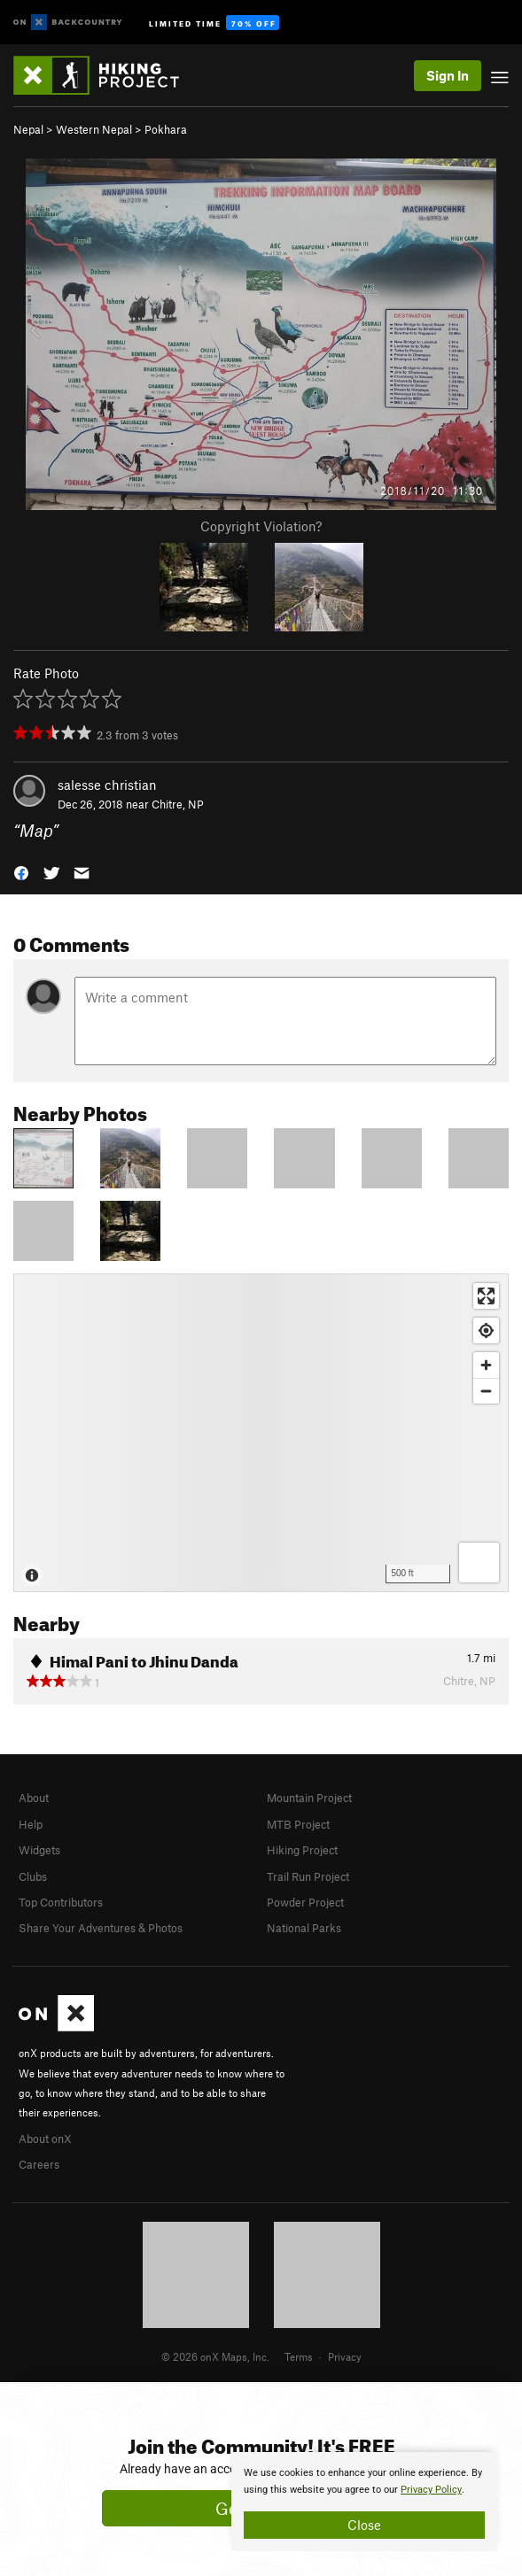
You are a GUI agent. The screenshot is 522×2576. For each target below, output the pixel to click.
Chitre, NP (178, 804)
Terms (298, 2356)
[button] (21, 872)
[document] (364, 2501)
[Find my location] (486, 1330)
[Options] (479, 1562)
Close (364, 2525)
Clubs (33, 1876)
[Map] (261, 1432)
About (34, 1798)
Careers (39, 2164)
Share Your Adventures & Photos (101, 1928)
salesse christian (107, 785)
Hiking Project (302, 1850)
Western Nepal (94, 129)
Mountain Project (309, 1798)
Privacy (345, 2356)
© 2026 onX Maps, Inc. (215, 2356)
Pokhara (165, 129)
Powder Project (305, 1902)
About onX (45, 2138)
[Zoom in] (486, 1365)
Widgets (39, 1850)
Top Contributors (61, 1902)
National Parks (304, 1928)
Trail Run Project (308, 1876)
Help (31, 1824)
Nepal (28, 129)
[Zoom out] (486, 1391)
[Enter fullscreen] (486, 1296)
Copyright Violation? (261, 526)
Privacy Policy (431, 2489)
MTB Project (298, 1824)
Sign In (447, 75)
